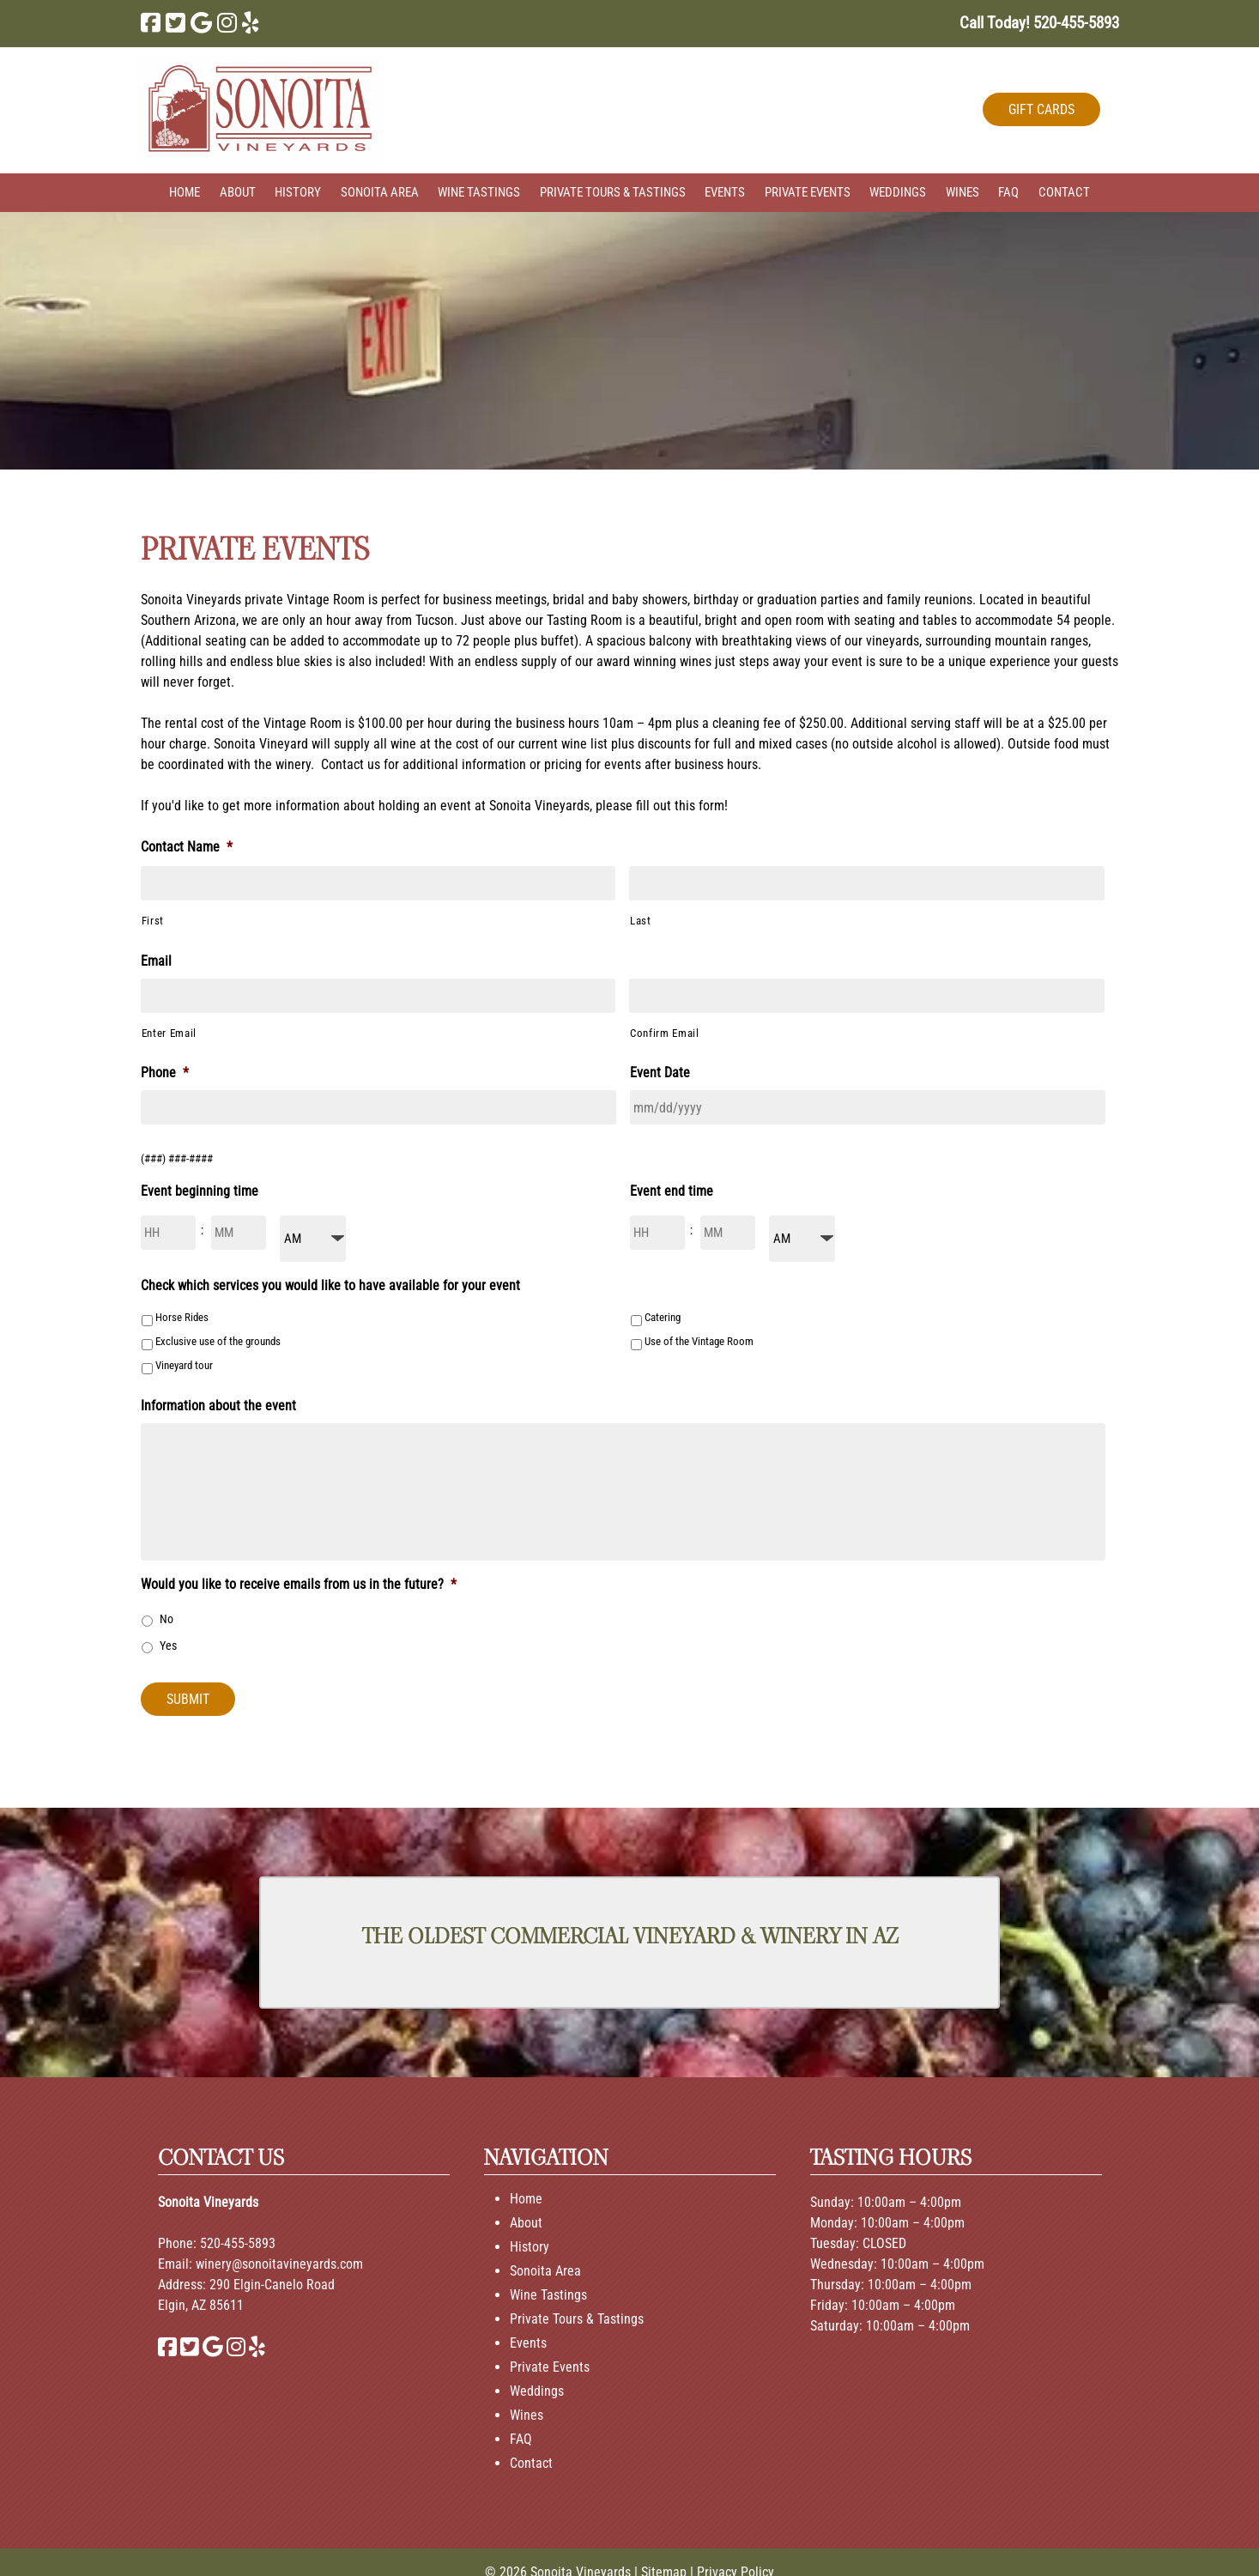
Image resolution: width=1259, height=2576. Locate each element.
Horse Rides (182, 1317)
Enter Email (169, 1033)
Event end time (671, 1191)
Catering (663, 1317)
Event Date (660, 1072)
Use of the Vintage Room (699, 1341)
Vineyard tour (184, 1365)
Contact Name (187, 847)
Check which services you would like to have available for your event (330, 1285)
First (153, 920)
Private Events (807, 192)
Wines (962, 192)
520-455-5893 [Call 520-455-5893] (237, 2243)
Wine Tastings (479, 192)
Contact (1064, 192)
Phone (165, 1072)
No (166, 1619)
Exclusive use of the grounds (218, 1341)
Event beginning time (199, 1191)
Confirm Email (664, 1033)
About (238, 192)
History (298, 192)
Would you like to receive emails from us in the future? (299, 1584)
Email (156, 961)
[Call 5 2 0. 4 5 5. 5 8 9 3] (1076, 23)
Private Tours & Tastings (613, 192)
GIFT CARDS (1041, 109)
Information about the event (218, 1405)
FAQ (1008, 192)
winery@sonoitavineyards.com (279, 2264)
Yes (168, 1645)
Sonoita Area (380, 192)
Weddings (897, 192)
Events (725, 192)
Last (640, 920)
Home (184, 192)
